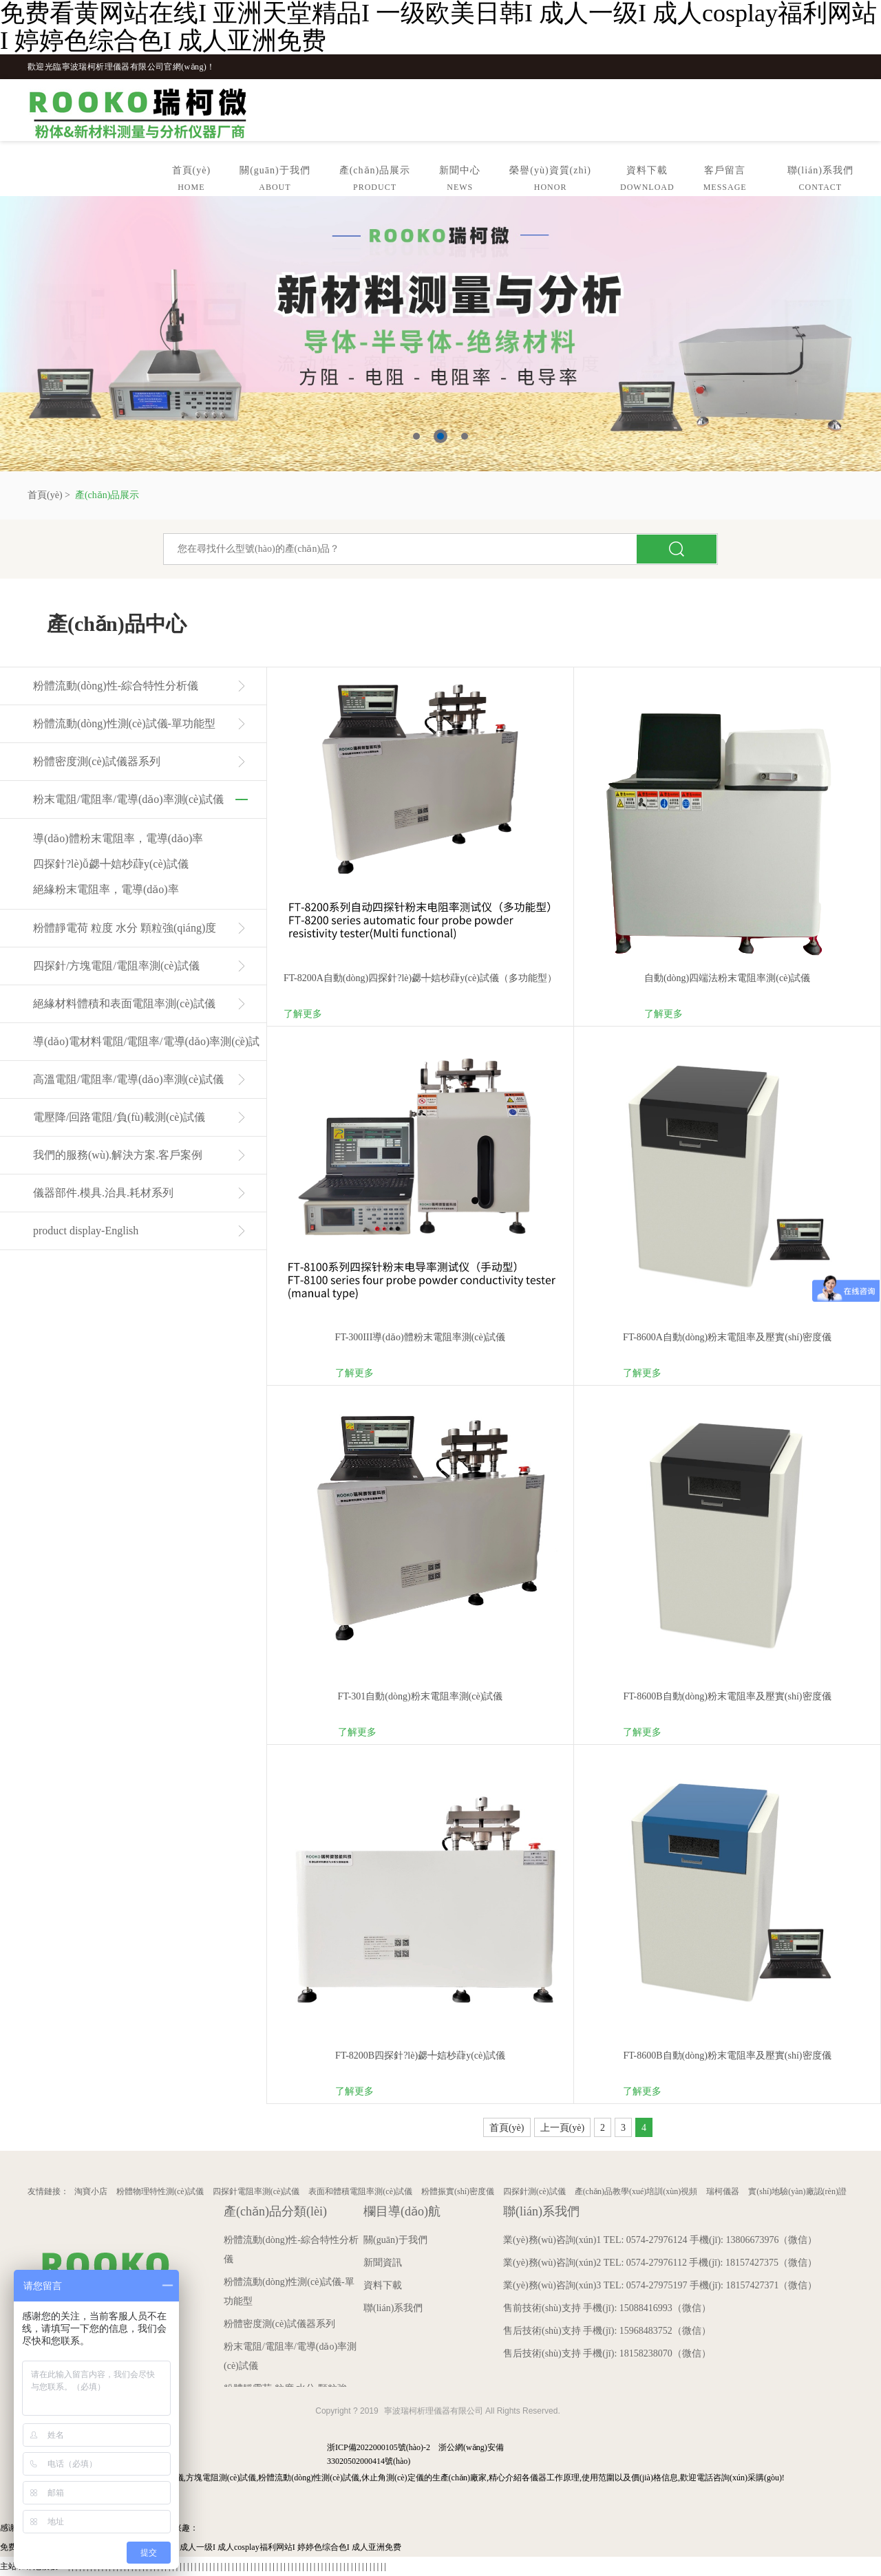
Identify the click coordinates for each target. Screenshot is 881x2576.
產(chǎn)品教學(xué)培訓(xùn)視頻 (636, 2191)
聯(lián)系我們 (820, 180)
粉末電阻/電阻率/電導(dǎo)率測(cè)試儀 (128, 799)
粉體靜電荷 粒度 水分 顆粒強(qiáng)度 (124, 928)
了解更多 (303, 1014)
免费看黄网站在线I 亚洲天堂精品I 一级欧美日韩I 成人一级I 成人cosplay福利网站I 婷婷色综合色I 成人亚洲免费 (200, 2547)
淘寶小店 (90, 2191)
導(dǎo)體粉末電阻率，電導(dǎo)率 (118, 838)
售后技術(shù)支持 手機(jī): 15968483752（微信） (607, 2331)
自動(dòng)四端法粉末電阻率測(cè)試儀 (727, 978)
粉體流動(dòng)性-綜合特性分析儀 (115, 685)
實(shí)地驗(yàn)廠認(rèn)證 (797, 2191)
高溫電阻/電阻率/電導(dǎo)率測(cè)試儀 (128, 1079)
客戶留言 (725, 180)
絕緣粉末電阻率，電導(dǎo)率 (106, 889)
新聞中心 (459, 180)
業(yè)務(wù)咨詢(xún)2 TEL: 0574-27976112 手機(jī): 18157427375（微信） (660, 2262)
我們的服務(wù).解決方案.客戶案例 (117, 1155)
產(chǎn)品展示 (375, 180)
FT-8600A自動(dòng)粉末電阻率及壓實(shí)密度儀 (727, 1337)
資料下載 (647, 180)
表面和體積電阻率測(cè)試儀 (360, 2191)
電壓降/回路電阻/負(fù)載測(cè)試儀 (119, 1117)
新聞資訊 (382, 2262)
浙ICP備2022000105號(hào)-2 (378, 2447)
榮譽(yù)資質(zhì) (550, 180)
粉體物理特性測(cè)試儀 (160, 2191)
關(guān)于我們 (275, 180)
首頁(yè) (191, 180)
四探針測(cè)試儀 (534, 2191)
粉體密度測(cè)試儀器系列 (96, 761)
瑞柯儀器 (722, 2191)
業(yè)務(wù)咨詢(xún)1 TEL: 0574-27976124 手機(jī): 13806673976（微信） (660, 2240)
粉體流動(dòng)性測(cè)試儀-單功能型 (124, 723)
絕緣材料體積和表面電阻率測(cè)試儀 (124, 1003)
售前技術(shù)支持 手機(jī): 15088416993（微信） (607, 2308)
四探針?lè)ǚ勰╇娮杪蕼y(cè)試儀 (111, 864)
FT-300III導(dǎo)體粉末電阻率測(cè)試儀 (420, 1337)
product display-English (85, 1230)
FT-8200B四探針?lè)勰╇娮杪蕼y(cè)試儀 (420, 2055)
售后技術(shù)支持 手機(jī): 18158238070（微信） (607, 2353)
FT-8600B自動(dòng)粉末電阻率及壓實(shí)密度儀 (727, 1696)
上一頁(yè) (562, 2128)
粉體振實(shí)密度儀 (457, 2191)
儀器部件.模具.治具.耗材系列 (103, 1193)
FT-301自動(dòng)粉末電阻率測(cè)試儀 (420, 1696)
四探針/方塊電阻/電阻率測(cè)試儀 (116, 966)
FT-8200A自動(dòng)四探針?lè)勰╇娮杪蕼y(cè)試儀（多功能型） (420, 978)
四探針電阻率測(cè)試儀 (256, 2191)
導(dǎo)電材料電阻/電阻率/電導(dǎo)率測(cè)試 (146, 1041)
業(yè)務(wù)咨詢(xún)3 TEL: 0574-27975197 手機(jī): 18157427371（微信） (660, 2285)
